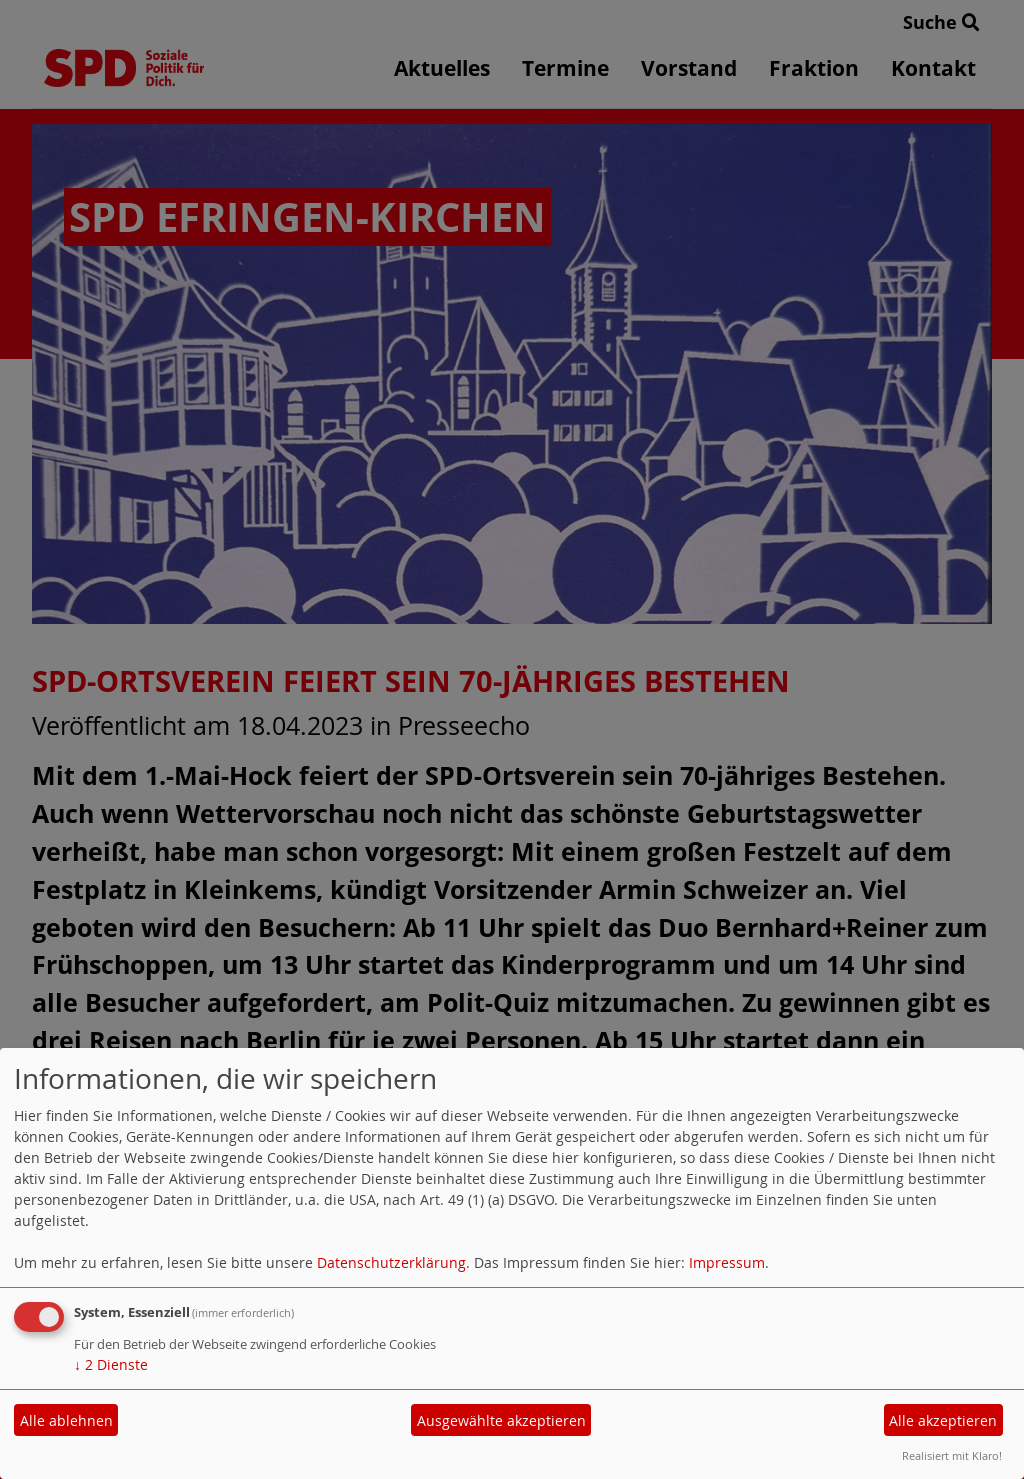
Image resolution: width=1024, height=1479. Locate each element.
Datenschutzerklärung (391, 1262)
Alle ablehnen (66, 1420)
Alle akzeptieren (943, 1420)
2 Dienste (111, 1364)
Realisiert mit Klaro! (952, 1455)
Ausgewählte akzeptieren (501, 1420)
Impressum (727, 1262)
